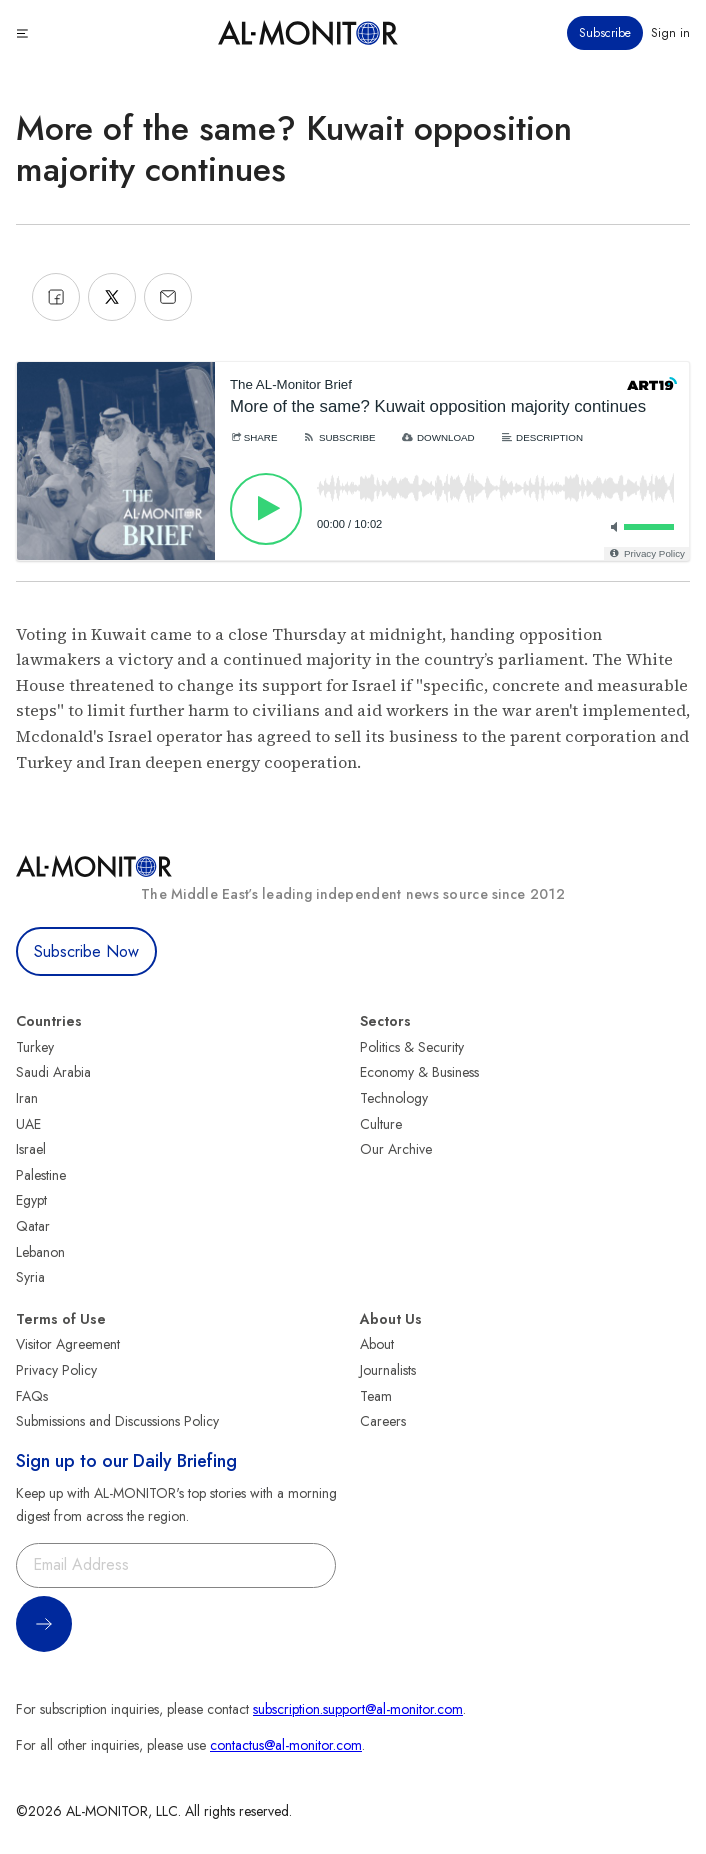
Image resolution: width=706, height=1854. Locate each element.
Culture (381, 1124)
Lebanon (40, 1252)
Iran (27, 1098)
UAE (28, 1124)
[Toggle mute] (611, 527)
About (377, 1344)
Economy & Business (419, 1072)
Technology (394, 1098)
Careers (383, 1421)
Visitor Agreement (68, 1344)
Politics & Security (412, 1047)
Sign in (670, 33)
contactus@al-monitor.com (286, 1745)
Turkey (35, 1047)
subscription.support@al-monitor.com (358, 1709)
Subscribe (605, 33)
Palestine (41, 1175)
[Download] (438, 437)
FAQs (32, 1396)
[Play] (266, 509)
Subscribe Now (86, 951)
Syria (30, 1277)
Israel (31, 1149)
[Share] (253, 437)
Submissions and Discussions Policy (117, 1421)
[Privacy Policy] (646, 553)
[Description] (541, 437)
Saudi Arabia (53, 1072)
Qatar (33, 1226)
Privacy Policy (56, 1370)
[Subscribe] (338, 437)
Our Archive (396, 1149)
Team (376, 1396)
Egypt (31, 1200)
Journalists (388, 1370)
